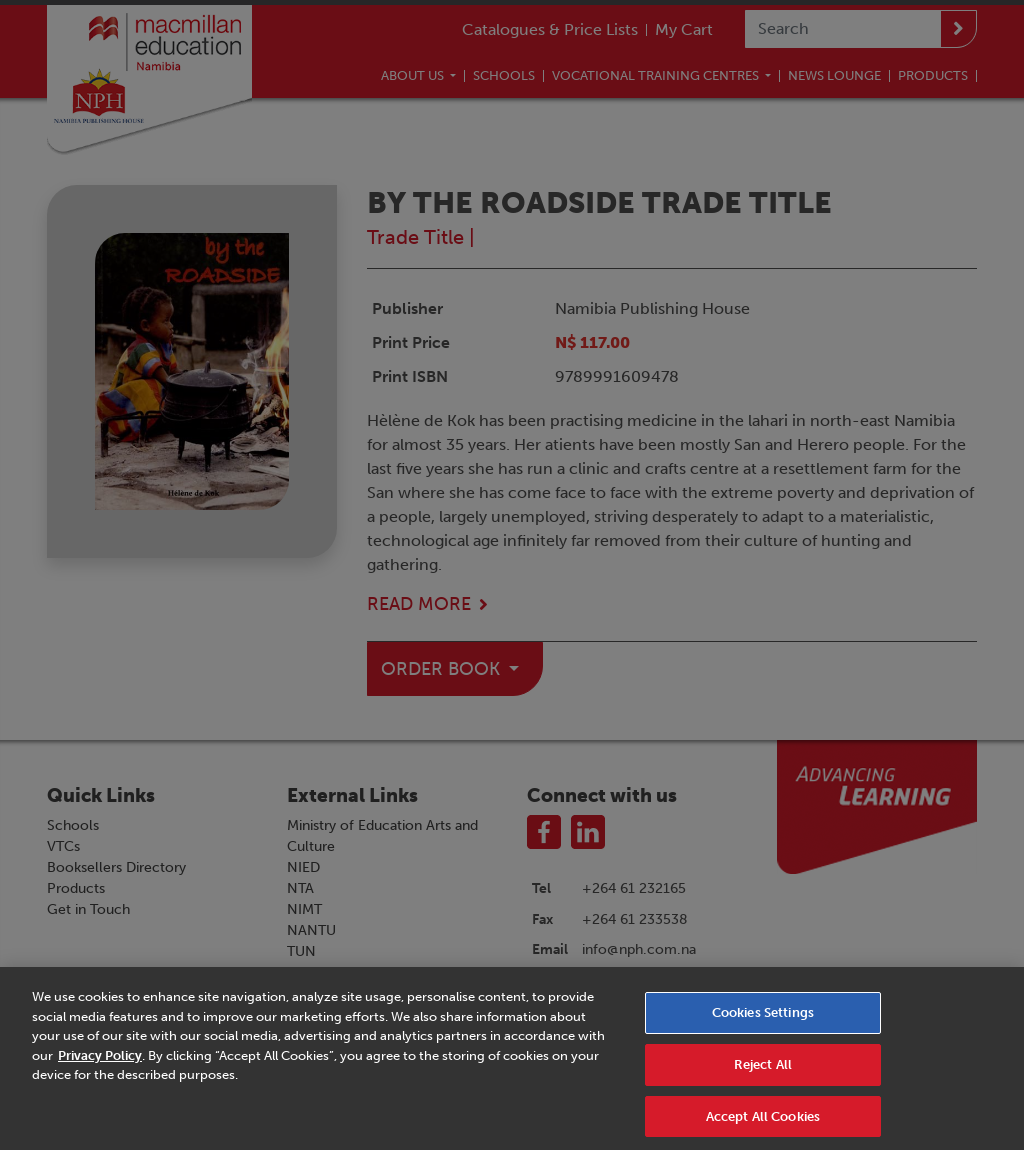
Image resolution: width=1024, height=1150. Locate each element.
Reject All (763, 1071)
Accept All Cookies (763, 1123)
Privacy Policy (100, 1062)
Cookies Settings (763, 1019)
